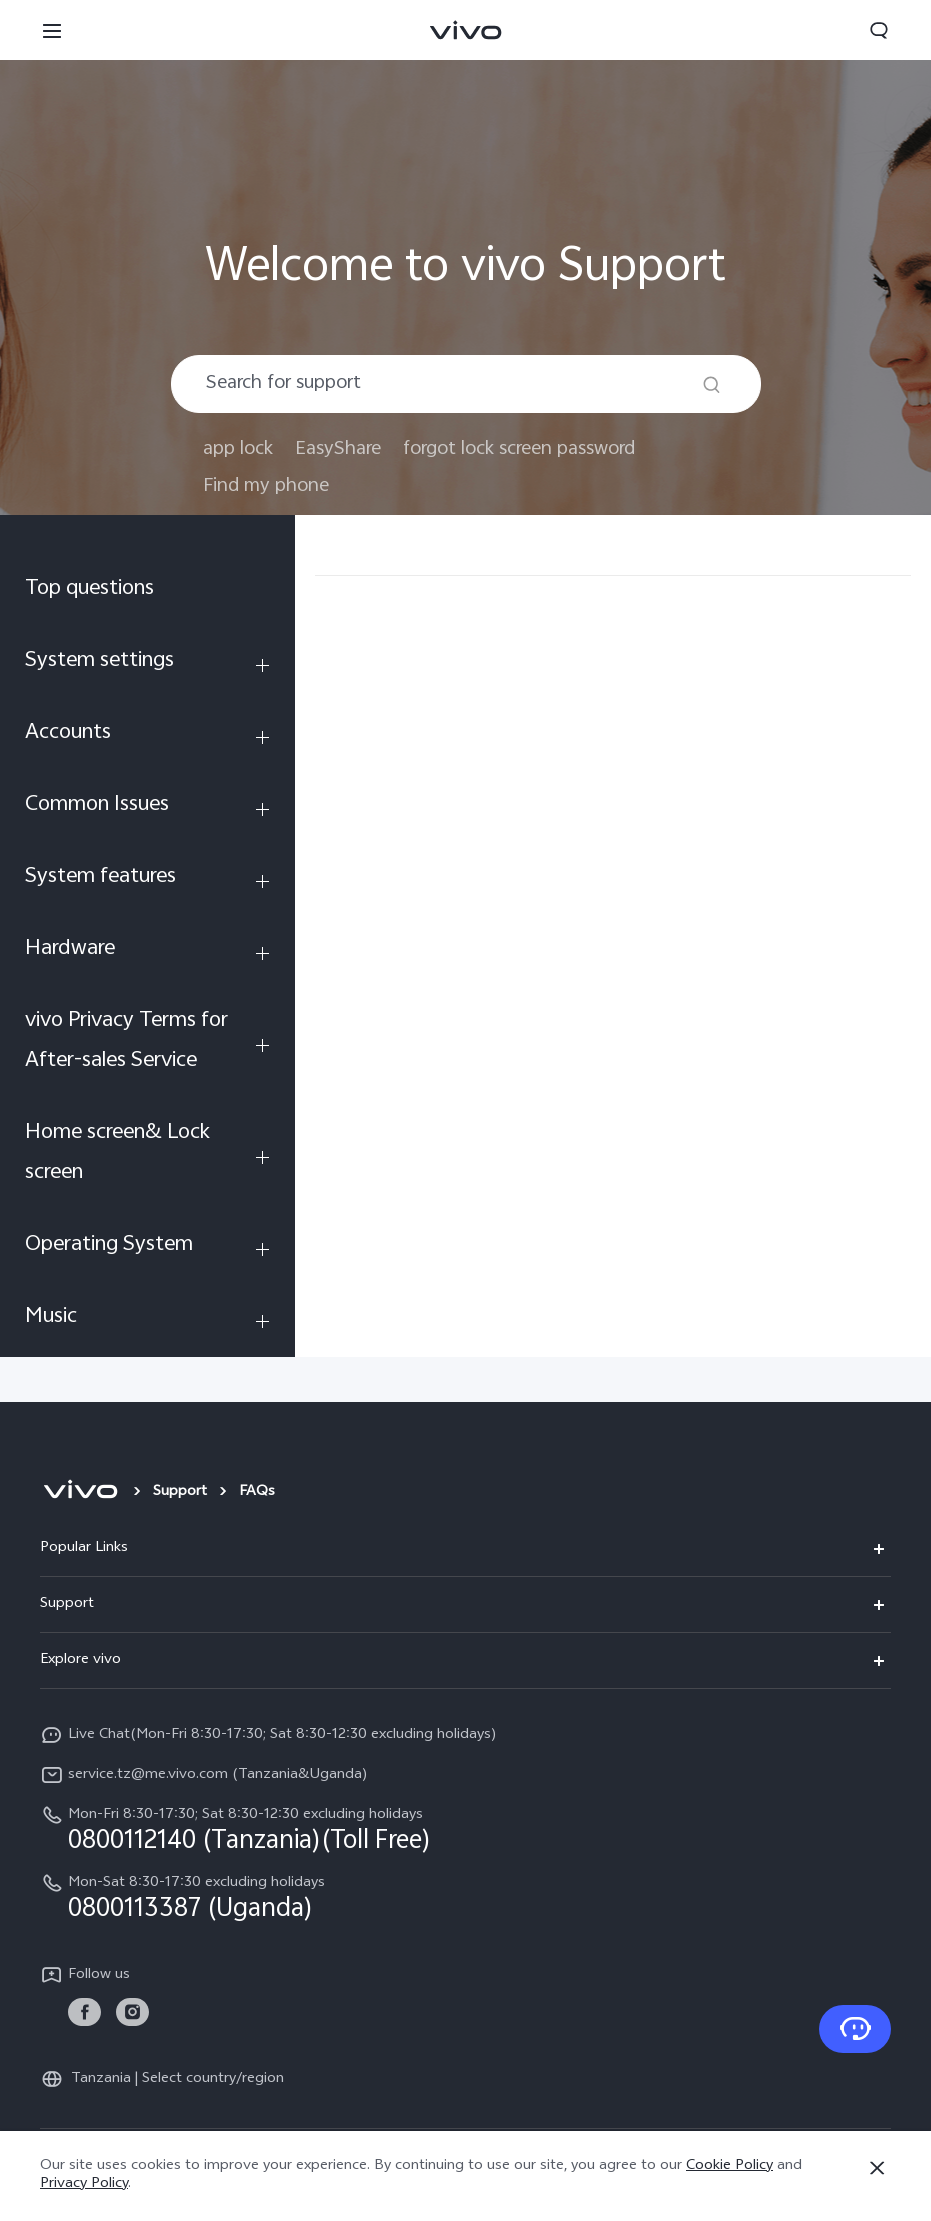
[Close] (877, 2168)
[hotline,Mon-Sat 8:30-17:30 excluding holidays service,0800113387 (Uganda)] (465, 1897)
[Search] (711, 384)
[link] (84, 2012)
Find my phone (266, 486)
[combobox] (466, 384)
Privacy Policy (84, 2184)
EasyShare (338, 449)
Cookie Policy (729, 2166)
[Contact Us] (855, 2029)
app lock (238, 449)
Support (180, 1492)
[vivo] (80, 1493)
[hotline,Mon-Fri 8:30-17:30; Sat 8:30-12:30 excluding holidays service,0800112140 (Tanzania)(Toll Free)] (465, 1829)
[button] (52, 30)
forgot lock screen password (519, 449)
